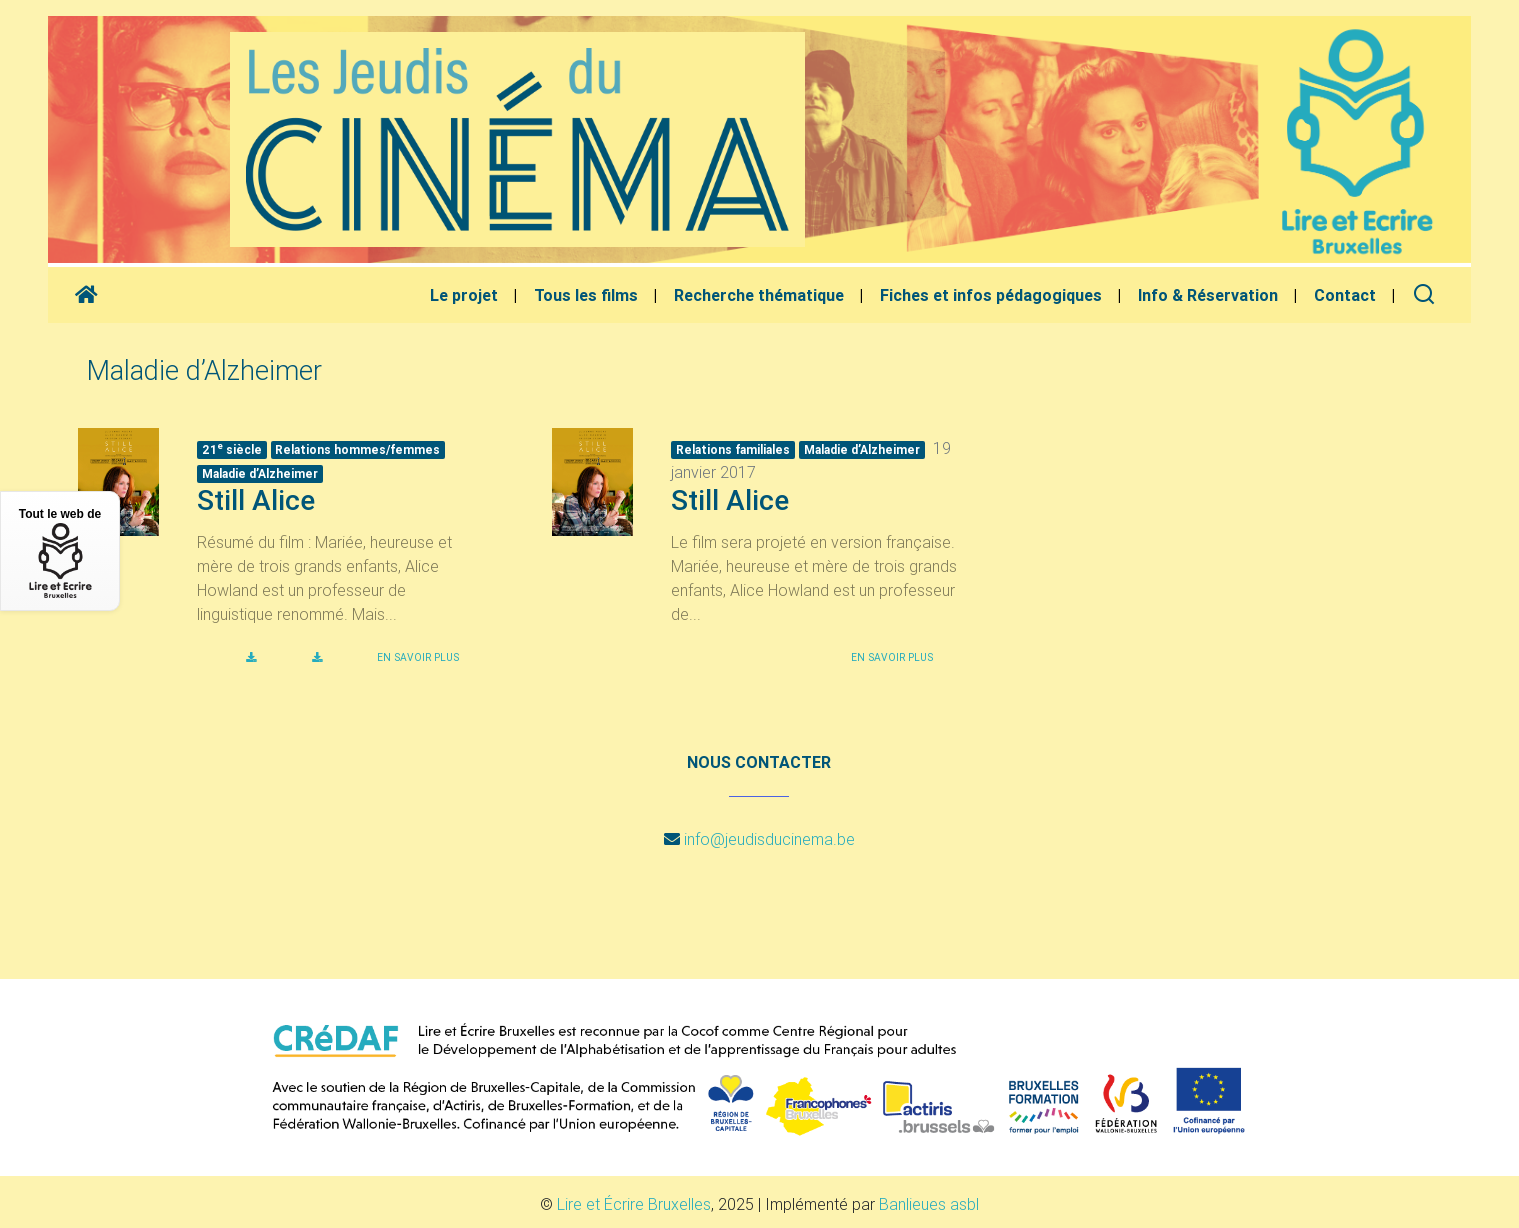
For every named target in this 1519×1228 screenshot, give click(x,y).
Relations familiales (733, 449)
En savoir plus (418, 657)
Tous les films (586, 295)
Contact (1345, 295)
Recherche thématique (759, 295)
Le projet (464, 295)
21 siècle (232, 449)
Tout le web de (60, 552)
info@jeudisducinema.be (769, 839)
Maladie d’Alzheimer (260, 473)
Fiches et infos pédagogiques (991, 295)
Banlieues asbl (929, 1204)
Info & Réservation (1208, 295)
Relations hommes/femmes (357, 449)
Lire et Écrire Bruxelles (634, 1204)
